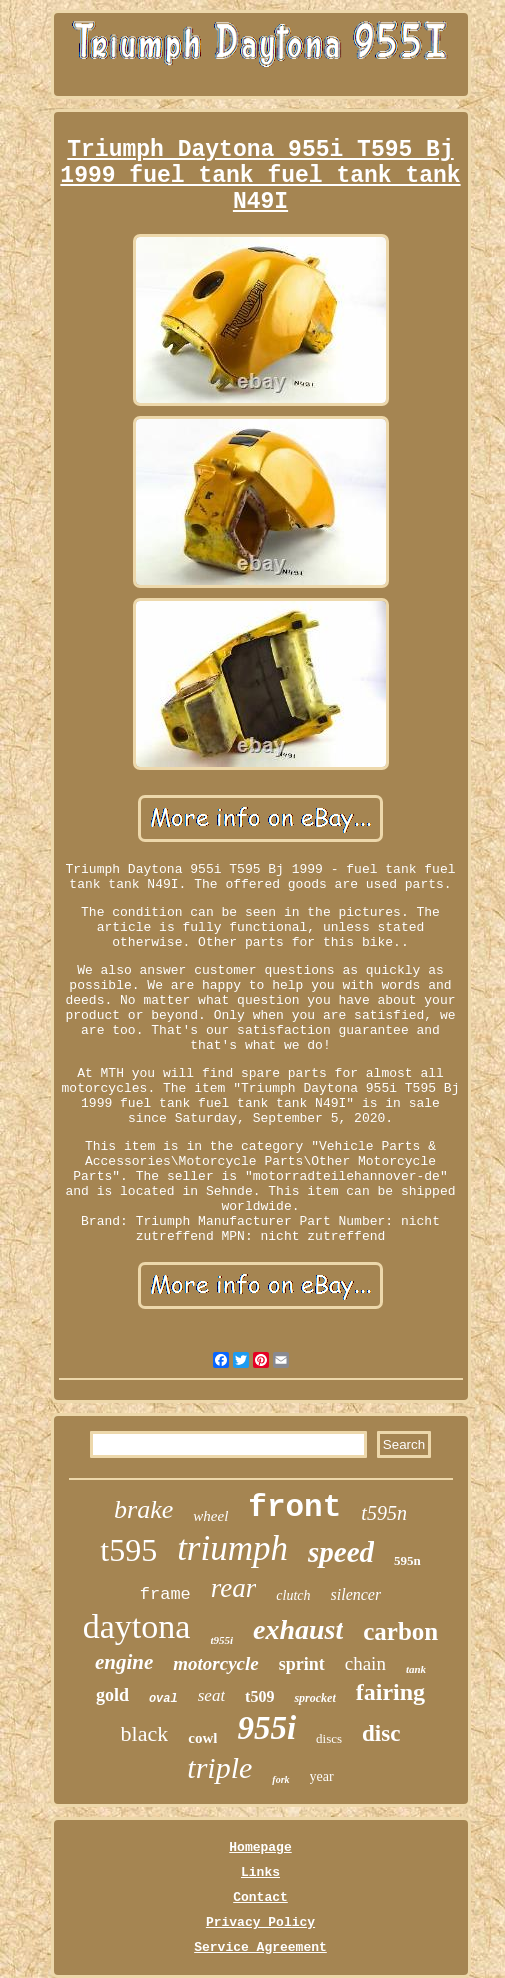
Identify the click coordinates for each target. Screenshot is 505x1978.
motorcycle (215, 1663)
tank (416, 1669)
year (322, 1776)
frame (165, 1594)
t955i (221, 1640)
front (294, 1507)
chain (365, 1663)
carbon (400, 1631)
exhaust (298, 1629)
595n (407, 1560)
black (145, 1733)
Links (260, 1872)
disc (381, 1733)
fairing (390, 1692)
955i (266, 1728)
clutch (293, 1595)
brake (143, 1509)
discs (329, 1738)
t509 (259, 1696)
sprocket (314, 1698)
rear (234, 1588)
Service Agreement (260, 1947)
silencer (356, 1594)
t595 (128, 1550)
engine (124, 1662)
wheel (210, 1516)
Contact (260, 1897)
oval (163, 1699)
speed (341, 1552)
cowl (202, 1738)
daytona (137, 1626)
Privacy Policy (260, 1922)
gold (112, 1695)
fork (280, 1779)
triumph (232, 1548)
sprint (302, 1664)
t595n (384, 1513)
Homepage (260, 1847)
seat (211, 1695)
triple (219, 1767)
